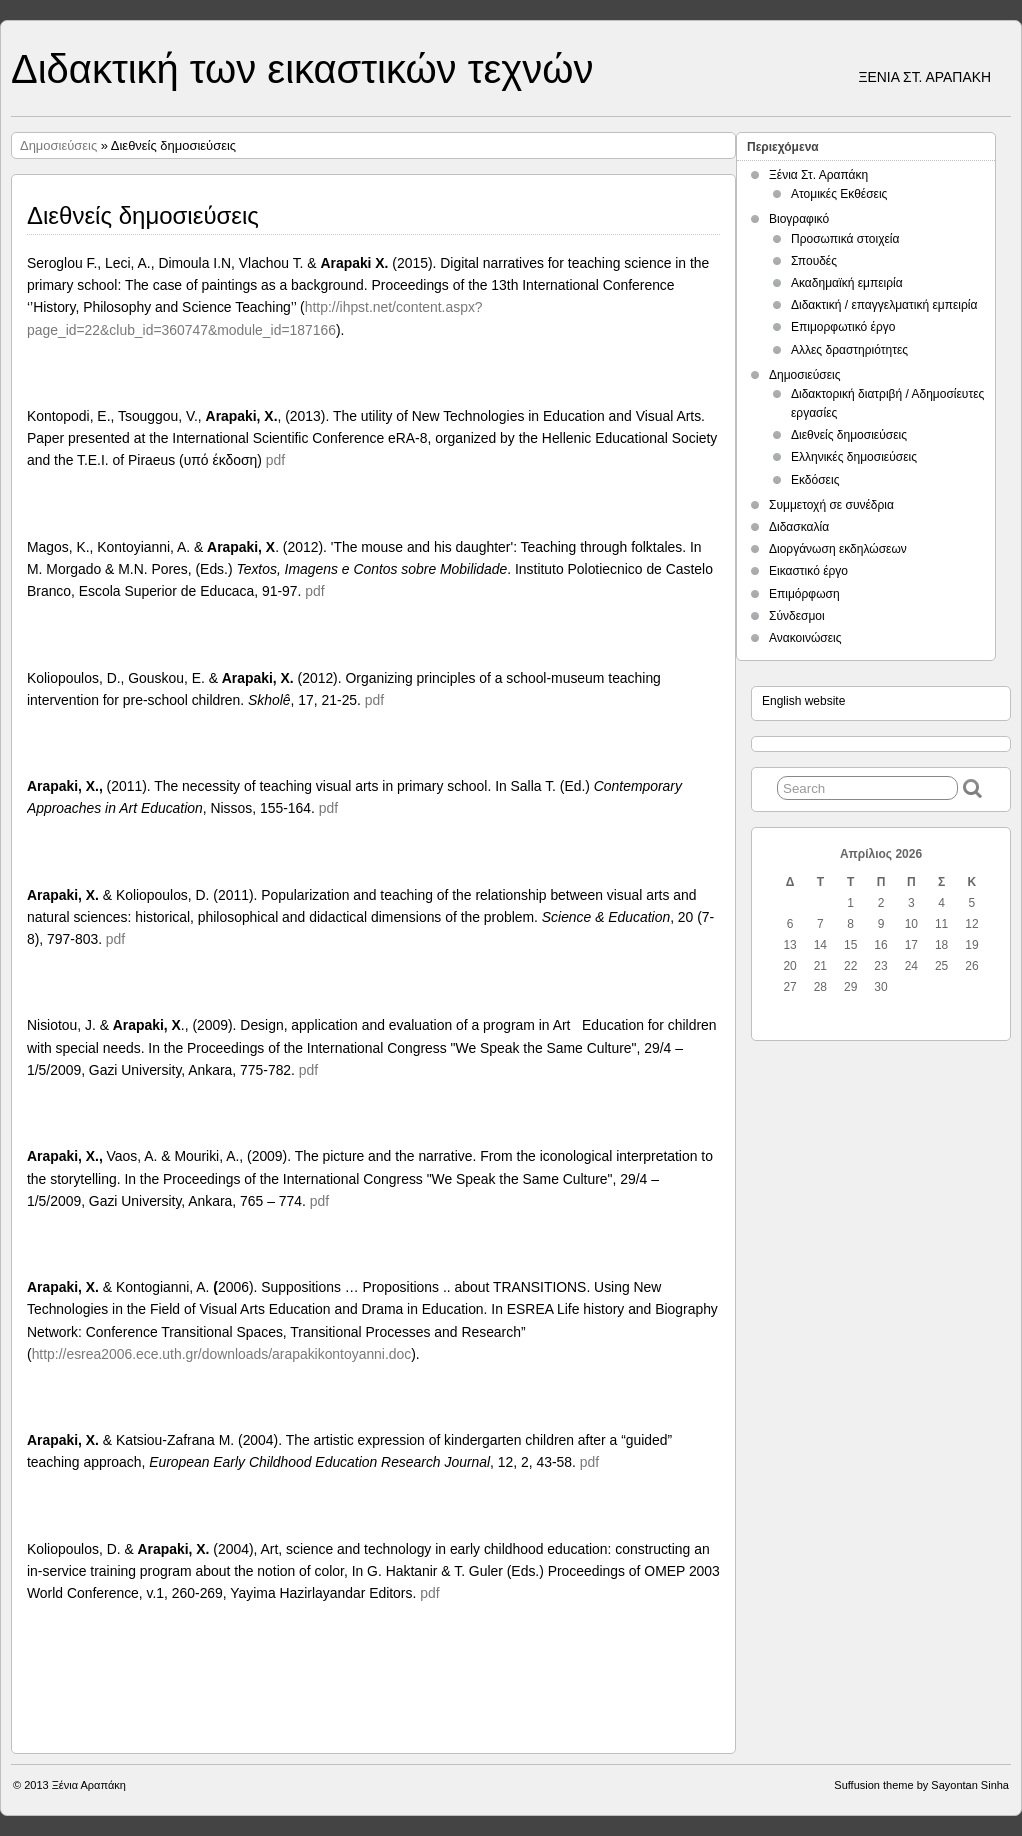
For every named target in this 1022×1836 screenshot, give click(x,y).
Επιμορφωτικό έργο (843, 327)
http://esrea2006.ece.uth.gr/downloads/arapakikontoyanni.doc (222, 1354)
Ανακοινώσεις (805, 638)
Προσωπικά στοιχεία (845, 239)
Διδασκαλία (799, 527)
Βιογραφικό (799, 219)
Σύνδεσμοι (797, 616)
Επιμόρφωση (804, 594)
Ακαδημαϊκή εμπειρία (847, 283)
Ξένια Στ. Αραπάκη (818, 175)
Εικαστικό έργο (808, 571)
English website (803, 701)
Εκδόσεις (815, 480)
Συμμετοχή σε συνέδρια (831, 505)
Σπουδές (814, 261)
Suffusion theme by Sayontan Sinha (921, 1785)
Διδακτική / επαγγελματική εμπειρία (884, 305)
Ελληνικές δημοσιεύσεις (854, 457)
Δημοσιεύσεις (58, 145)
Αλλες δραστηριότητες (849, 350)
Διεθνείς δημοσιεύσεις (849, 435)
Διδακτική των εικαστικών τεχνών (302, 69)
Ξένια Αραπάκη (89, 1785)
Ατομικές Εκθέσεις (839, 194)
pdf (275, 460)
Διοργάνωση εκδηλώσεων (838, 549)
